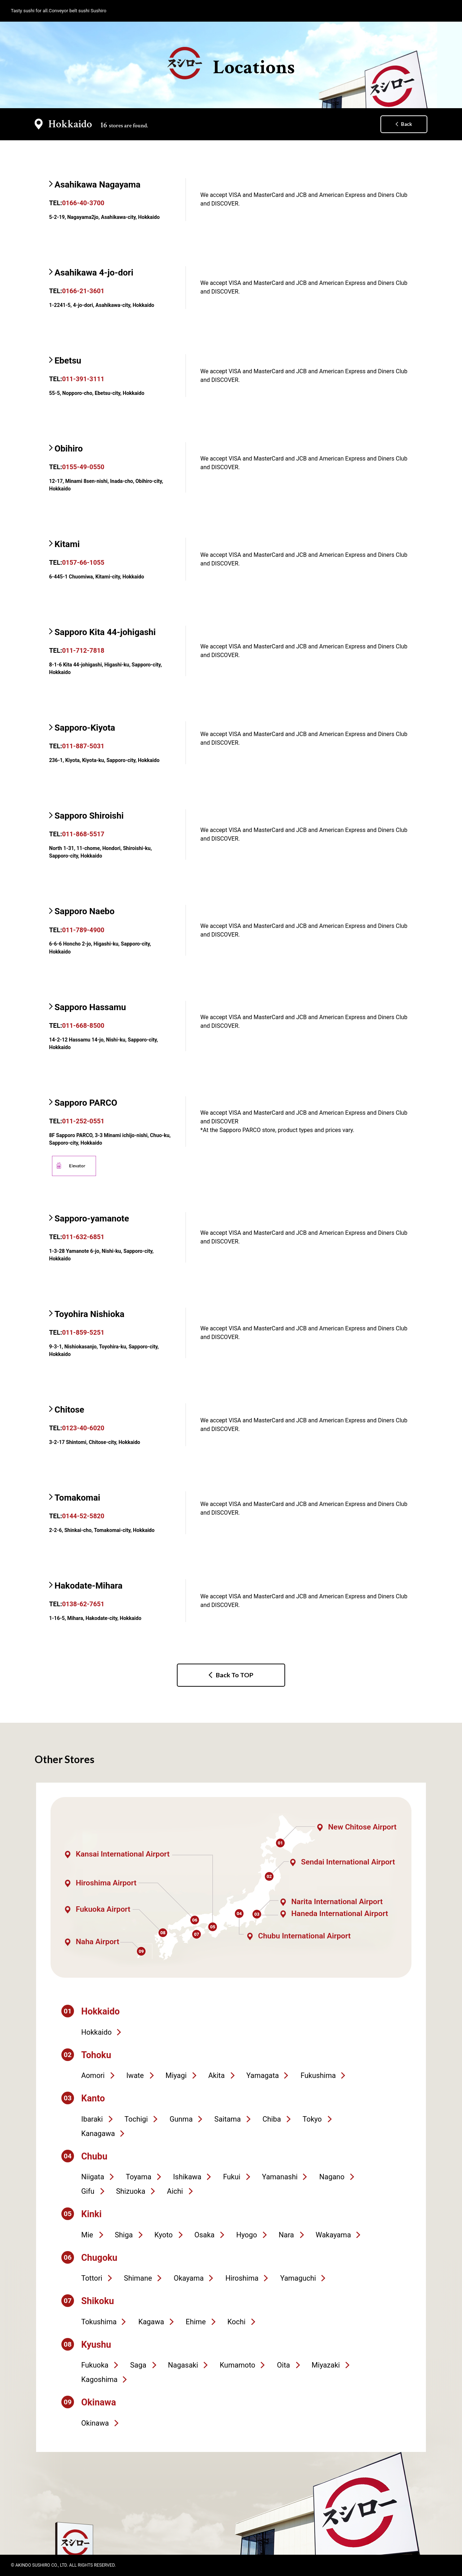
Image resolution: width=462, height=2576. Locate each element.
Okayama (189, 2278)
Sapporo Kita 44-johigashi (105, 632)
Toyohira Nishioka (90, 1314)
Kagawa (151, 2321)
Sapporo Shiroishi (89, 816)
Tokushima (99, 2321)
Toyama (139, 2176)
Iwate (135, 2075)
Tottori (91, 2278)
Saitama (227, 2119)
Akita (216, 2075)
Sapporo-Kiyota (85, 728)
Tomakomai (77, 1498)
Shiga (124, 2235)
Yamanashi (280, 2176)
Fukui (231, 2176)
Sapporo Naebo (84, 911)
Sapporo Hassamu (90, 1007)
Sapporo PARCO (86, 1103)
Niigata (92, 2176)
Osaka (204, 2235)
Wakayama (333, 2235)
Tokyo (312, 2119)
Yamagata (263, 2075)
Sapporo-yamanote (92, 1219)
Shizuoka (130, 2191)
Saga (138, 2365)
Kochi (236, 2321)
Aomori (93, 2075)
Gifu (87, 2191)
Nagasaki (183, 2365)
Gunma (181, 2119)
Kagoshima (99, 2379)
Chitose (69, 1410)
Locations (231, 63)
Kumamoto (237, 2365)
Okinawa (95, 2423)
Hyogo (246, 2235)
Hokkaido (96, 2032)
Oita (283, 2365)
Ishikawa (187, 2176)
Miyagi (176, 2075)
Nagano (332, 2176)
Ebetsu (68, 361)
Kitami (67, 544)
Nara (286, 2235)
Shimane (138, 2278)
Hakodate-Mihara (88, 1586)
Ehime (196, 2321)
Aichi (175, 2191)
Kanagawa (98, 2133)
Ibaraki (92, 2119)
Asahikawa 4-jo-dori (94, 273)
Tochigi (136, 2119)
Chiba (271, 2119)
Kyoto (163, 2235)
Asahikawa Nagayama (97, 185)
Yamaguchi (298, 2278)
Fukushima (318, 2075)
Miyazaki (325, 2365)
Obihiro (69, 449)
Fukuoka (94, 2365)
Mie (87, 2235)
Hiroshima (241, 2278)
